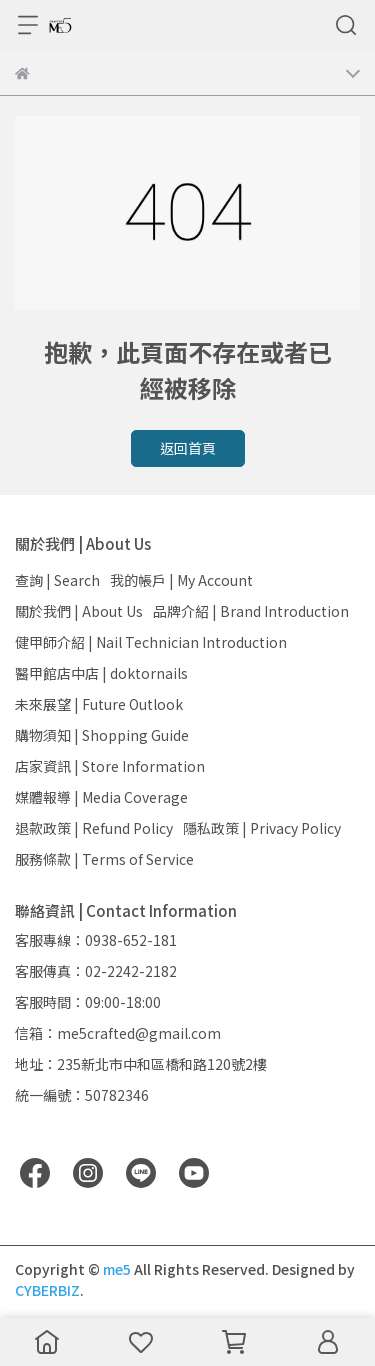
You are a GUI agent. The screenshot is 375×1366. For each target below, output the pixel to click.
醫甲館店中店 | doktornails (101, 673)
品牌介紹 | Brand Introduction (251, 611)
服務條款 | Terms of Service (104, 859)
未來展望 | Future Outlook (99, 704)
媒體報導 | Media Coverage (101, 797)
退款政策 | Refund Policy (94, 828)
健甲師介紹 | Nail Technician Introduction (151, 642)
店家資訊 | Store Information (110, 766)
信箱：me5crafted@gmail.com (118, 1033)
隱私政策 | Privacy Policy (262, 828)
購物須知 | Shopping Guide (102, 735)
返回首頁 (188, 448)
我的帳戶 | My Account (181, 580)
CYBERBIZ (47, 1290)
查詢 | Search (57, 580)
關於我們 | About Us (79, 611)
